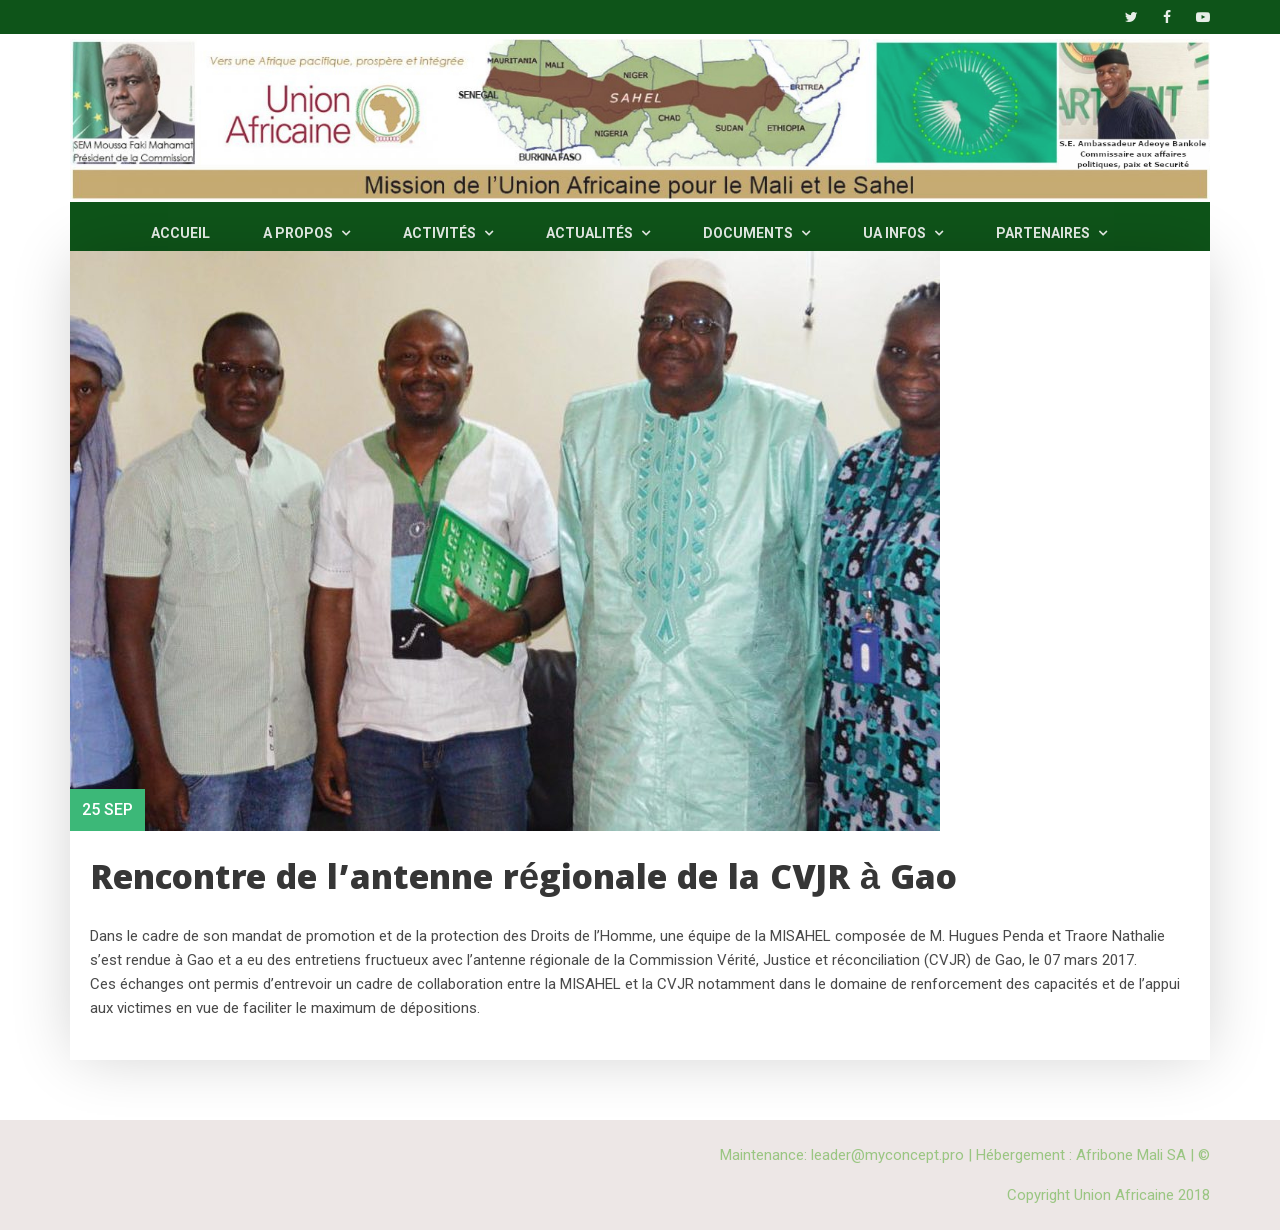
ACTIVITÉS (448, 233)
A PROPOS (306, 233)
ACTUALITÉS (598, 233)
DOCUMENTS (756, 233)
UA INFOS (903, 233)
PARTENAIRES (1051, 233)
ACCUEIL (180, 233)
